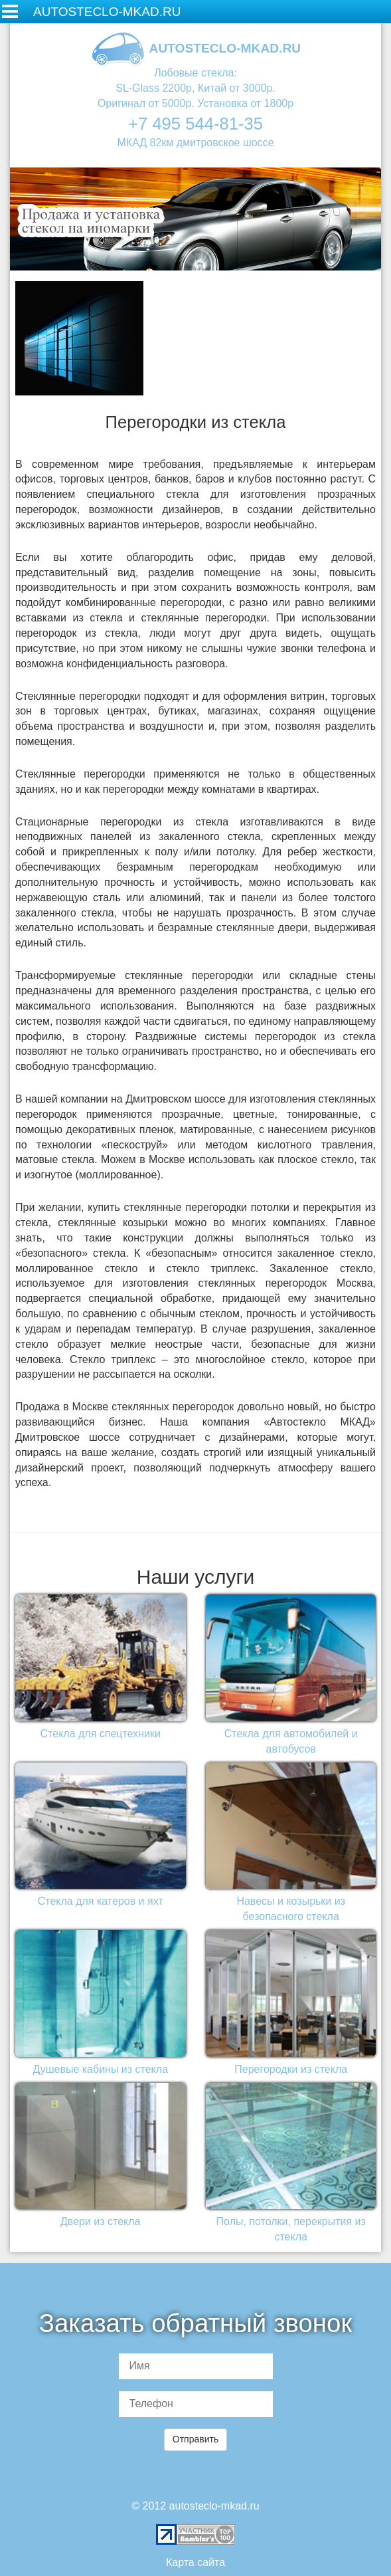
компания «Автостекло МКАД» (289, 1422)
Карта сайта (195, 2562)
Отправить (195, 2439)
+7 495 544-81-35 (195, 123)
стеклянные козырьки (113, 1222)
